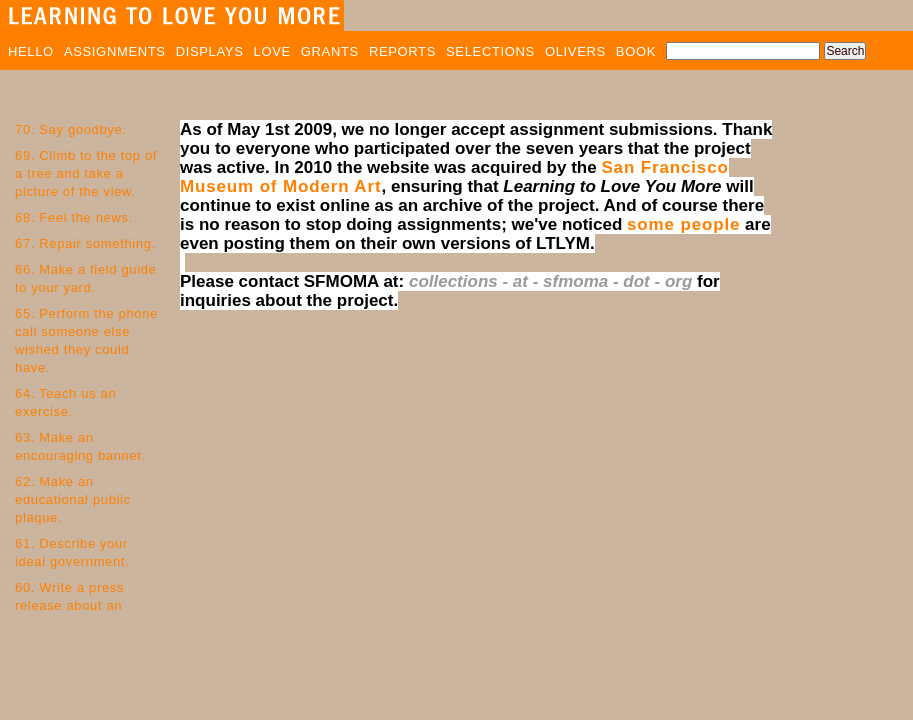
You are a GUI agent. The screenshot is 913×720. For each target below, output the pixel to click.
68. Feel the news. (74, 217)
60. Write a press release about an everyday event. (69, 605)
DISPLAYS (210, 51)
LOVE (272, 51)
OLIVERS (575, 51)
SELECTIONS (490, 51)
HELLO (31, 51)
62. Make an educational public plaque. (73, 499)
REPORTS (402, 51)
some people (683, 224)
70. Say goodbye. (71, 129)
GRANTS (330, 51)
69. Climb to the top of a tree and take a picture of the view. (86, 173)
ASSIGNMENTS (115, 51)
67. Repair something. (85, 243)
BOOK (636, 51)
